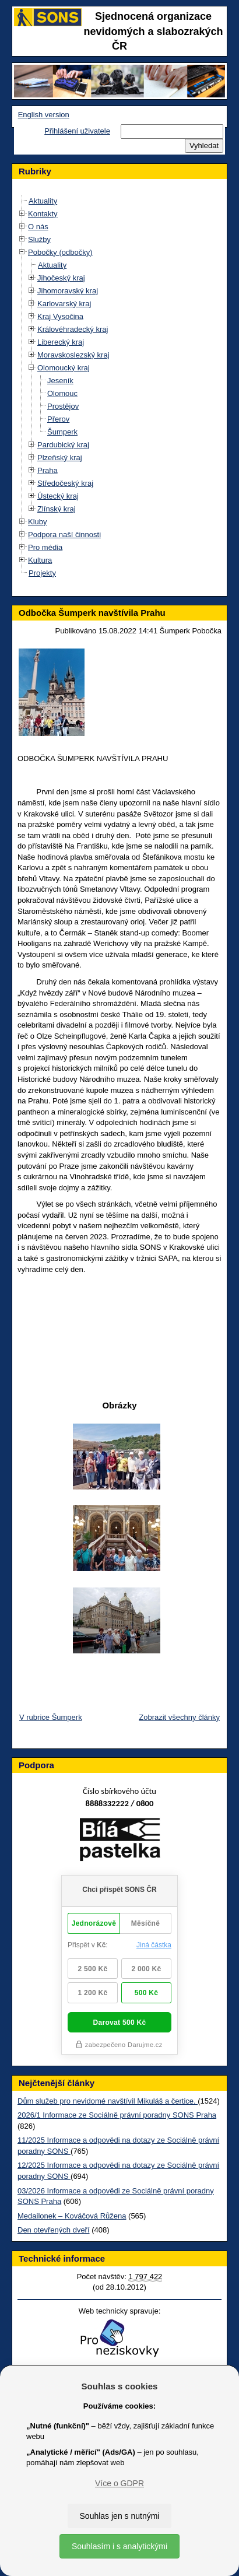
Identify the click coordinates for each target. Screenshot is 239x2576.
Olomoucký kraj (63, 367)
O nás (38, 226)
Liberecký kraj (60, 342)
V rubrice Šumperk (50, 1717)
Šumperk (62, 431)
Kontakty (43, 213)
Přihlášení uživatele (77, 131)
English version (43, 114)
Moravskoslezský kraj (73, 355)
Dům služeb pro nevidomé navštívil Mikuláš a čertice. (107, 2101)
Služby (39, 239)
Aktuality (43, 201)
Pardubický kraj (63, 444)
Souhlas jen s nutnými (120, 2516)
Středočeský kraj (65, 483)
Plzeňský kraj (59, 457)
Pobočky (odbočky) (60, 252)
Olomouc (62, 393)
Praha (47, 470)
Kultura (40, 560)
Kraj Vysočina (60, 316)
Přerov (58, 419)
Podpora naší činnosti (64, 534)
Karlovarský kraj (64, 303)
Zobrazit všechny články (179, 1717)
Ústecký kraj (58, 496)
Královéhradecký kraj (72, 329)
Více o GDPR (119, 2483)
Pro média (45, 547)
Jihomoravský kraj (67, 290)
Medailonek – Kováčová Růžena (71, 2215)
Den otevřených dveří (53, 2229)
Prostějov (63, 406)
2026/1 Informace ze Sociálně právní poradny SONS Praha (116, 2115)
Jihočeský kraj (61, 278)
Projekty (42, 573)
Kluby (37, 521)
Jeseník (60, 380)
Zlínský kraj (56, 508)
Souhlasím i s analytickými (119, 2546)
